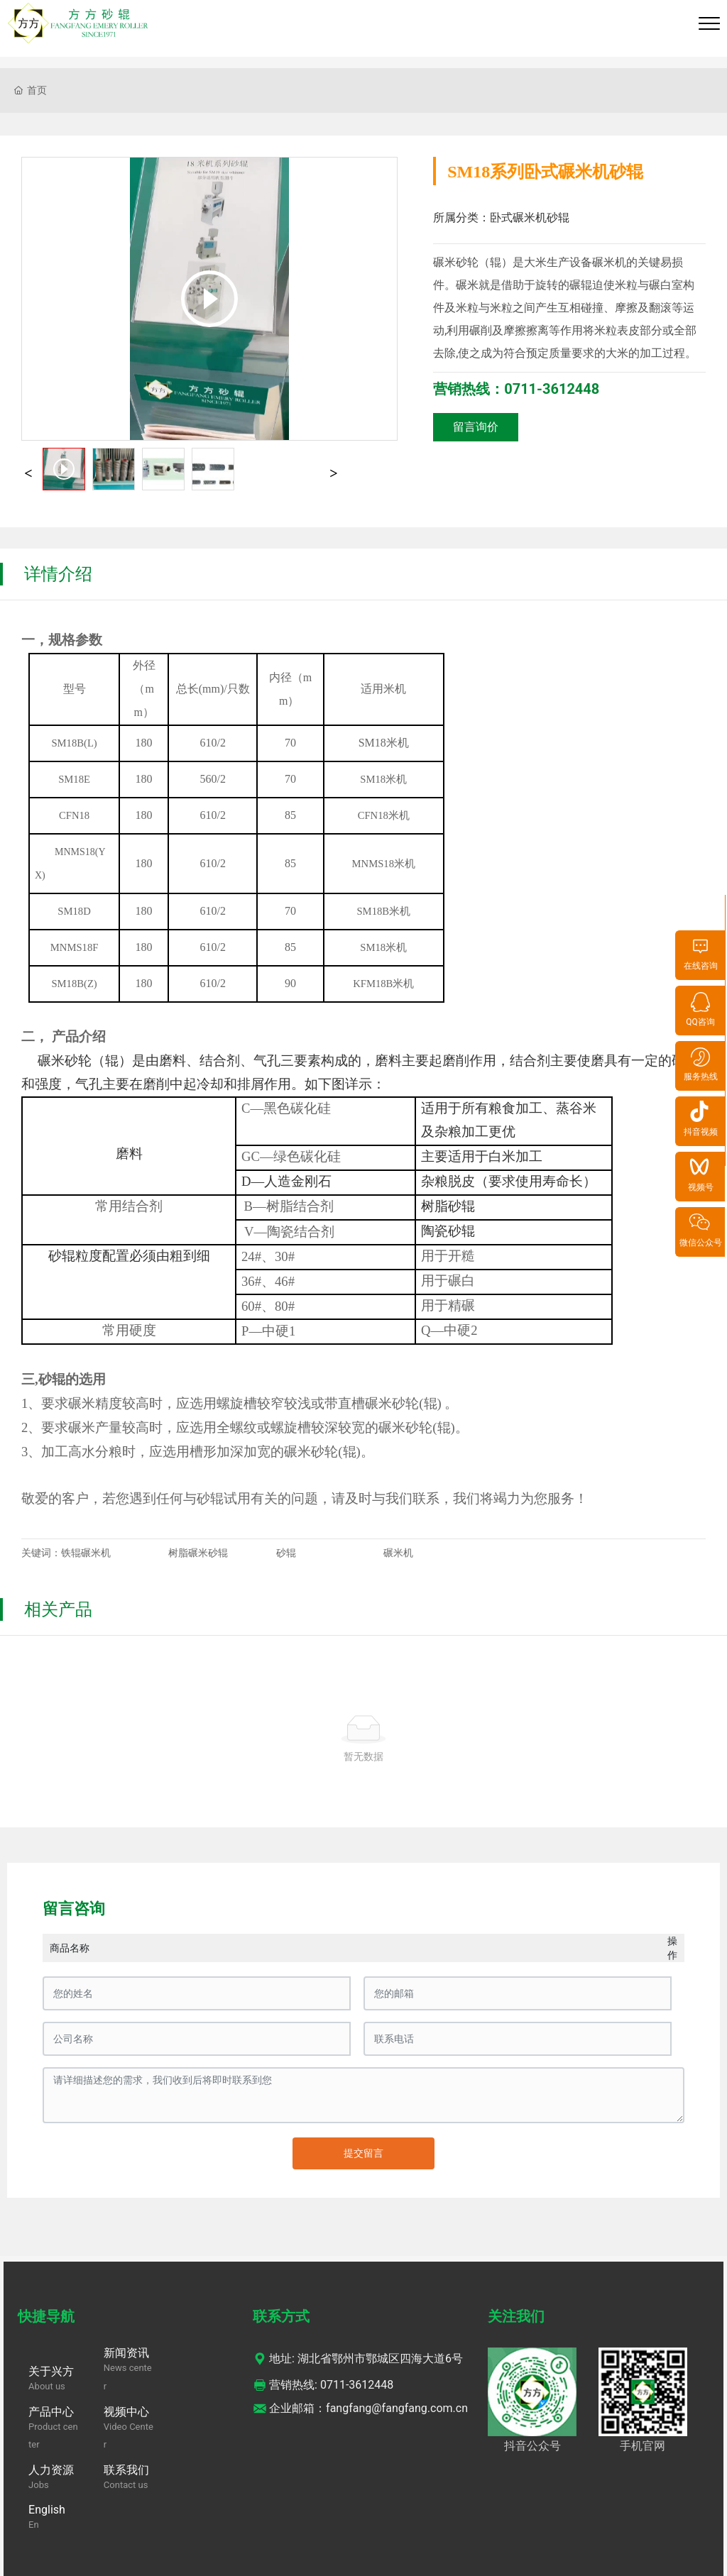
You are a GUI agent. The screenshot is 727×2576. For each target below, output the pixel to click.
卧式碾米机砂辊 (529, 217)
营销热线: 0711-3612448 (323, 2384)
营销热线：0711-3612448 (516, 388)
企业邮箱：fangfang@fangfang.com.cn (360, 2408)
